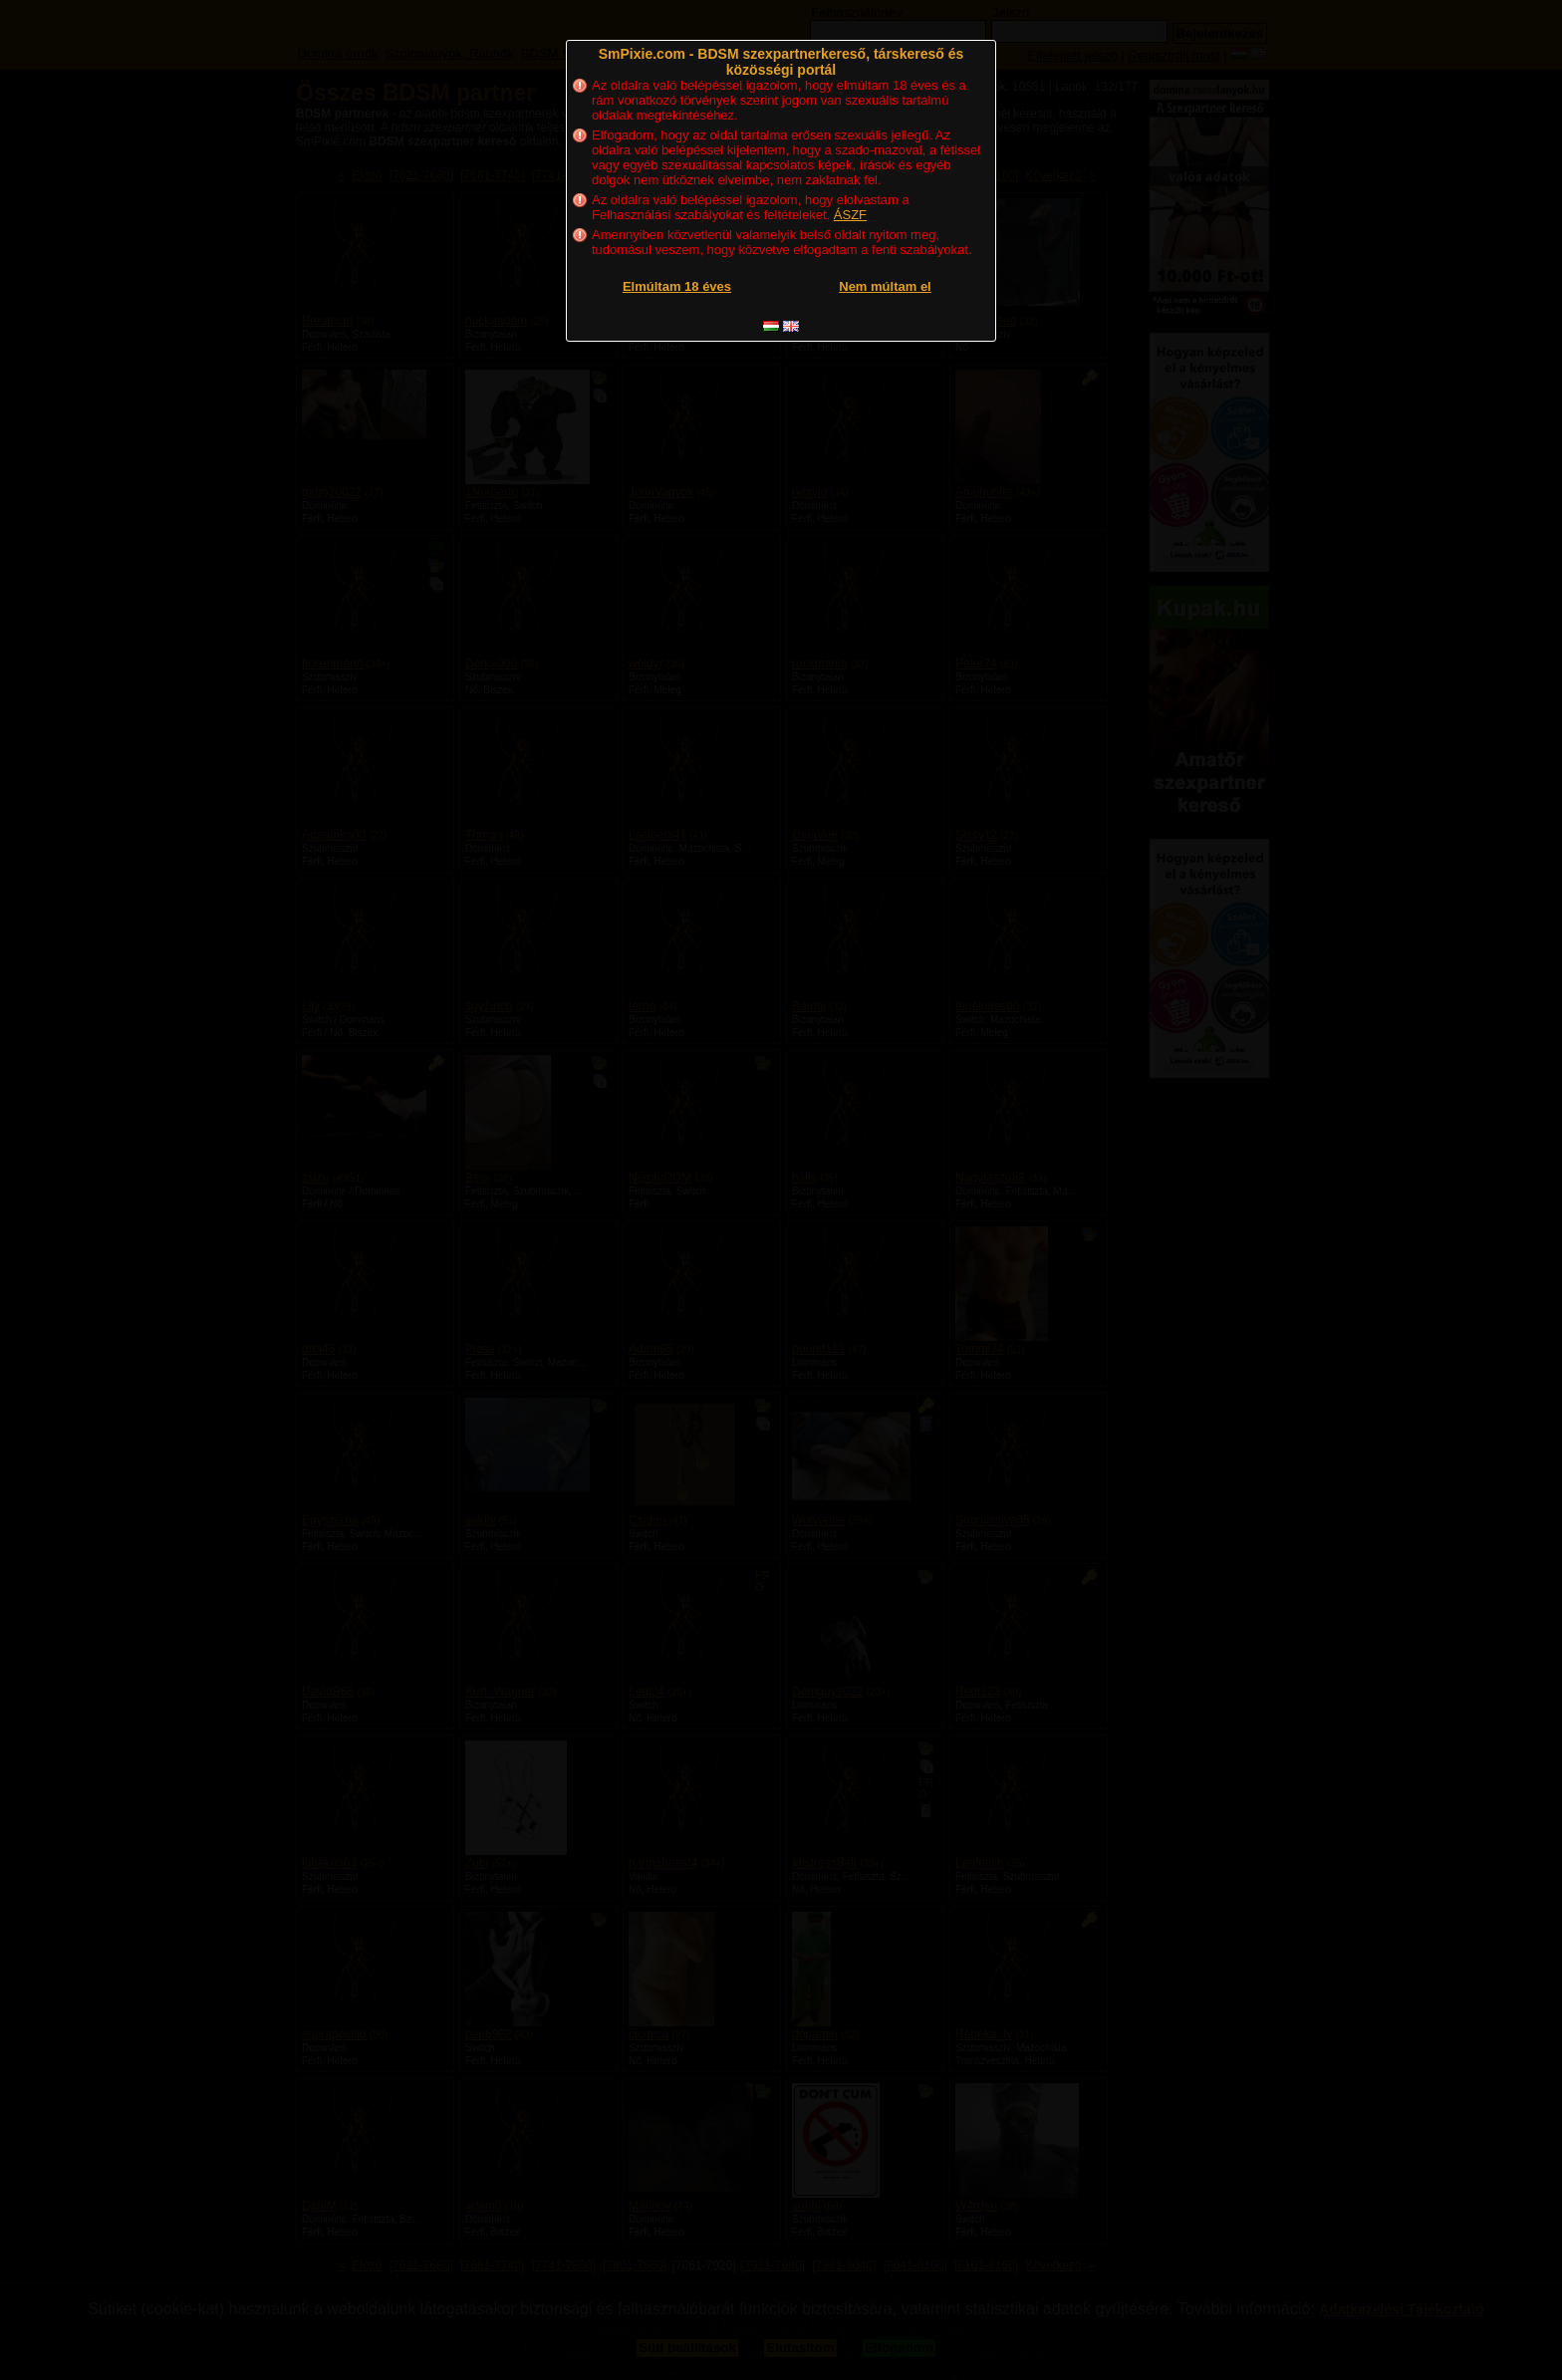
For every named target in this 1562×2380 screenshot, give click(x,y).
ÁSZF (850, 214)
